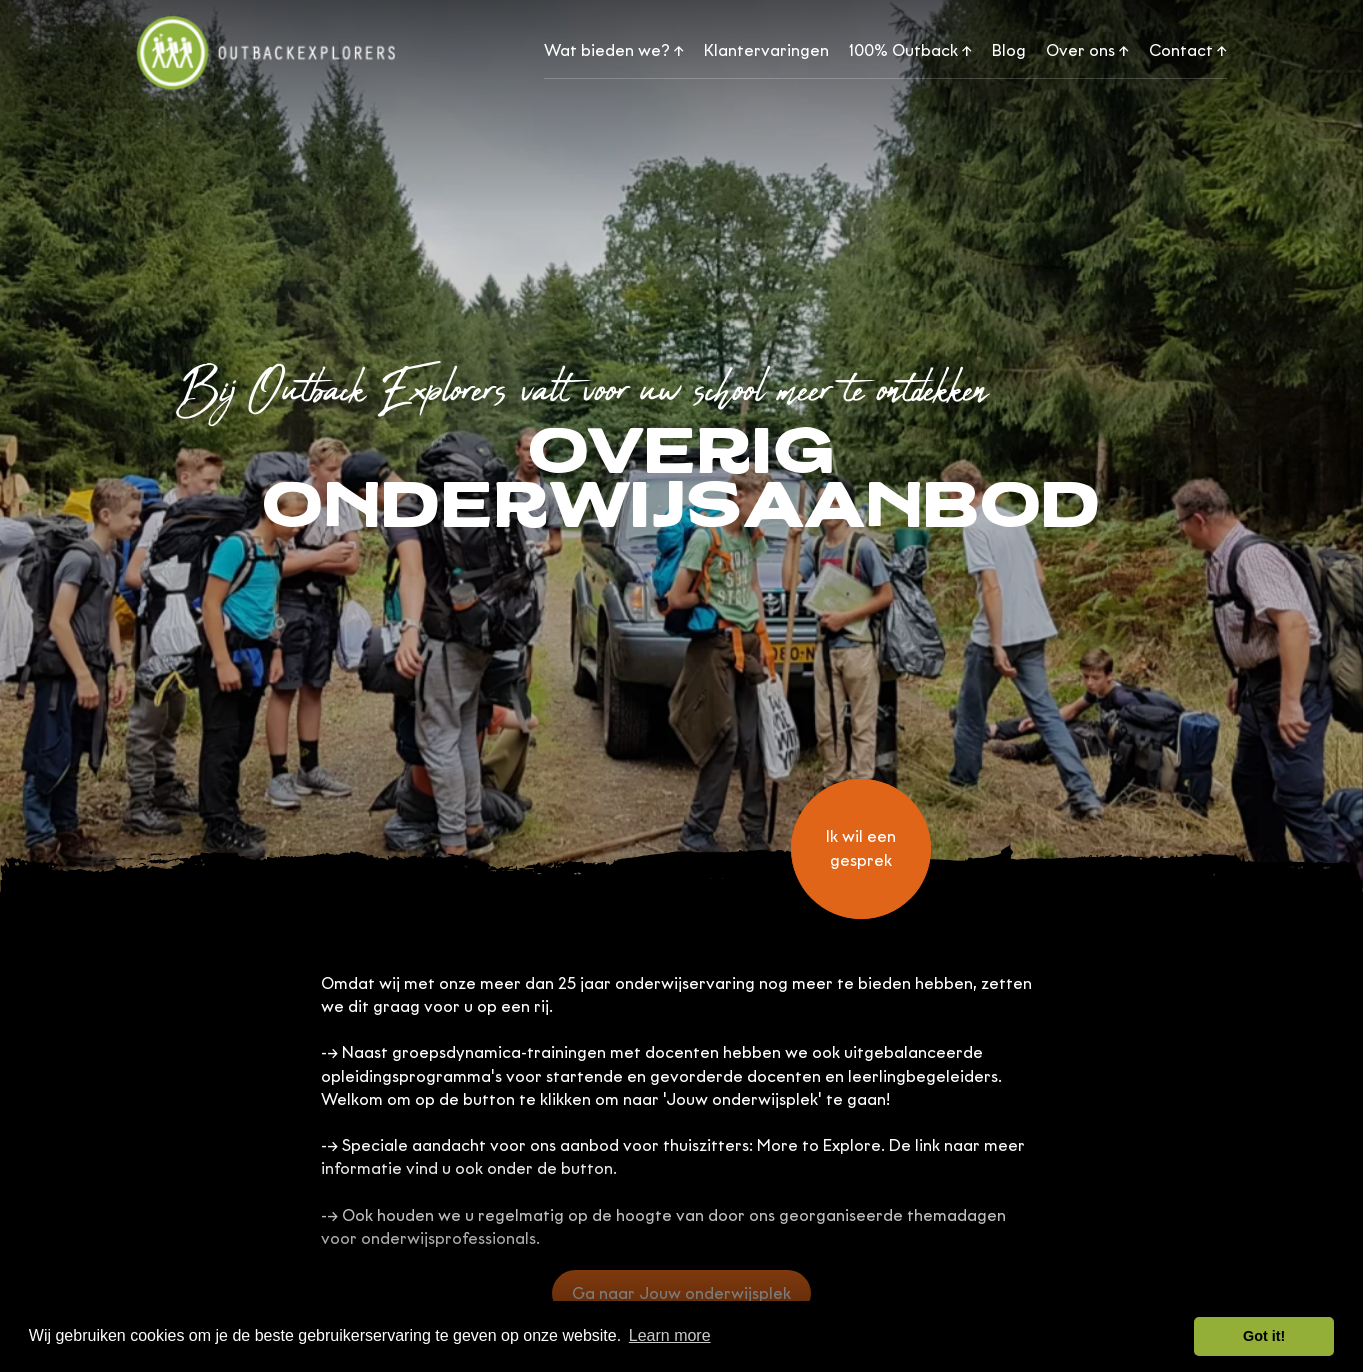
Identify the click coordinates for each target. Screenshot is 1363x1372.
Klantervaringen (766, 50)
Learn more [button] (670, 1335)
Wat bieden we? (614, 50)
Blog (1009, 50)
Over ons (1087, 50)
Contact (1188, 50)
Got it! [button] (1264, 1336)
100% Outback (910, 50)
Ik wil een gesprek (861, 848)
